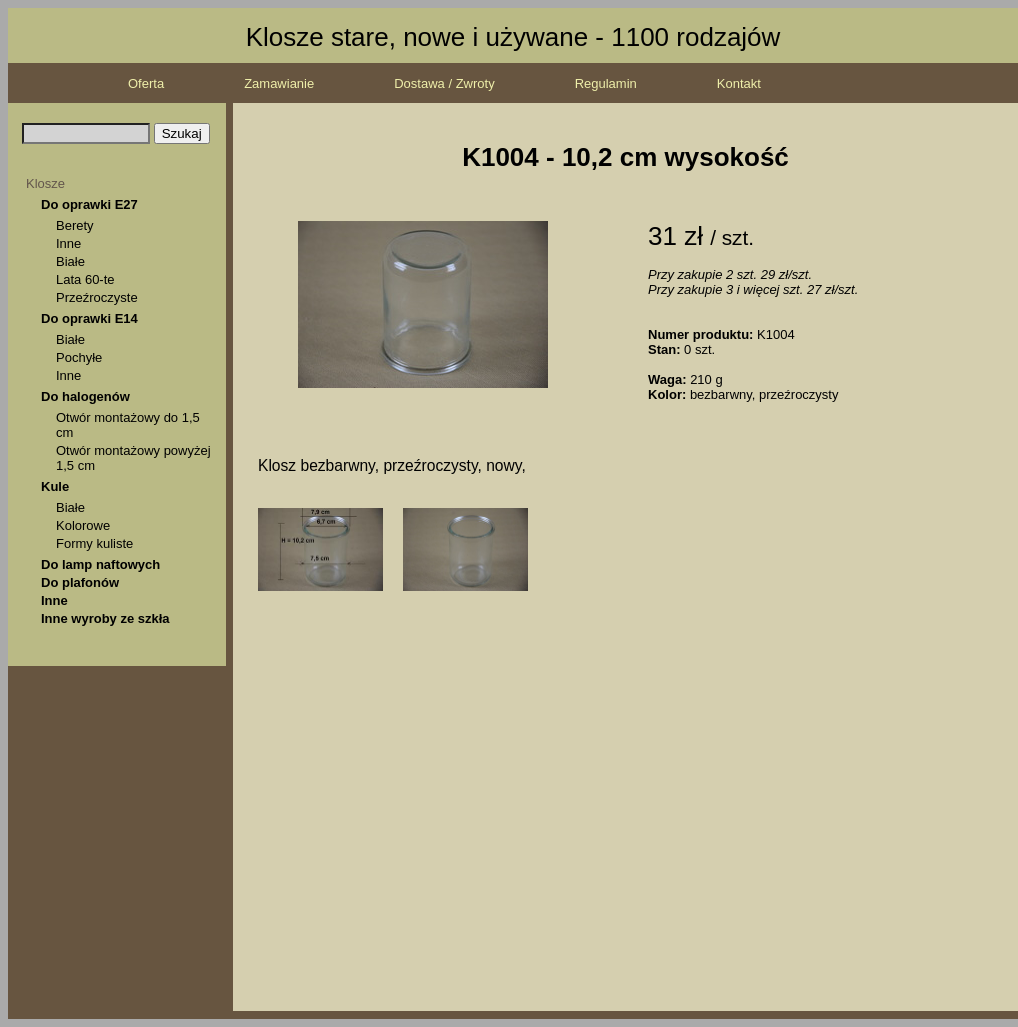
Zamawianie (279, 83)
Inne (68, 243)
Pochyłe (79, 357)
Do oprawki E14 (89, 318)
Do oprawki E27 (89, 204)
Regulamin (606, 83)
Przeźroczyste (97, 297)
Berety (75, 225)
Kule (55, 486)
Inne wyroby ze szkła (105, 618)
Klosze (45, 183)
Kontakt (739, 83)
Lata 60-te (85, 279)
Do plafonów (80, 582)
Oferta (146, 83)
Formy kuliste (94, 543)
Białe (70, 261)
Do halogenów (85, 396)
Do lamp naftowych (100, 564)
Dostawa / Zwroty (444, 83)
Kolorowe (83, 525)
